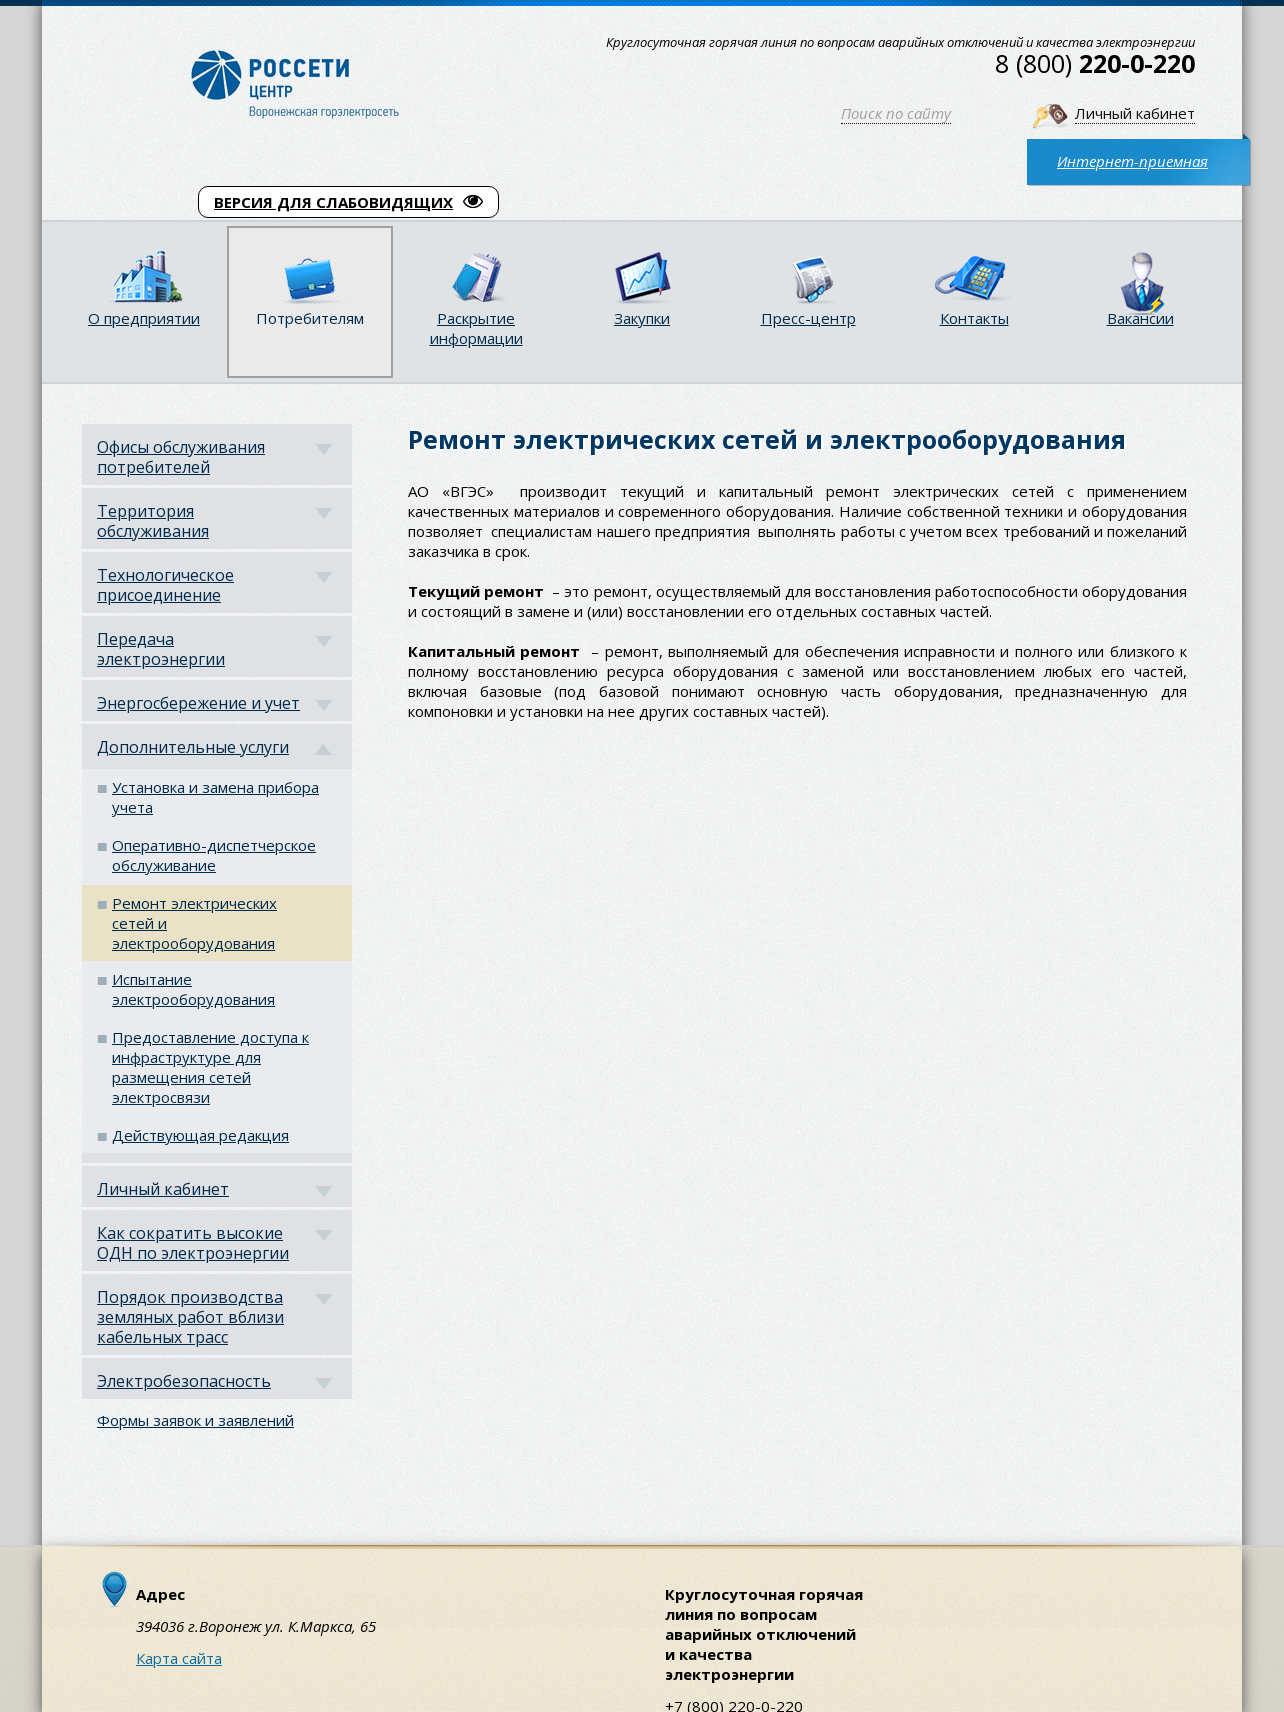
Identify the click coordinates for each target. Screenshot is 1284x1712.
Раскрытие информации (476, 328)
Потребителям (310, 318)
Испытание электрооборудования (193, 989)
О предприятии (144, 318)
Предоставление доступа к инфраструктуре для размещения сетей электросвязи (210, 1067)
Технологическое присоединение (165, 585)
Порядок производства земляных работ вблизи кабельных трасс (190, 1317)
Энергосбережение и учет (198, 703)
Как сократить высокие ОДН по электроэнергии (193, 1243)
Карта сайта (179, 1658)
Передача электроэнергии (161, 649)
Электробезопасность (184, 1381)
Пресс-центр (808, 318)
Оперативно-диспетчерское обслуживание (214, 855)
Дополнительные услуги (193, 747)
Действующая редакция (200, 1135)
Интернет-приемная (1132, 161)
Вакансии (1140, 318)
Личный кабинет (1135, 113)
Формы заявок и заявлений (195, 1420)
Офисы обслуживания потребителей (181, 457)
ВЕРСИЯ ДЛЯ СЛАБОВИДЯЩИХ (348, 202)
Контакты (974, 318)
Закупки (642, 318)
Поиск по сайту (896, 113)
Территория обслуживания (153, 521)
